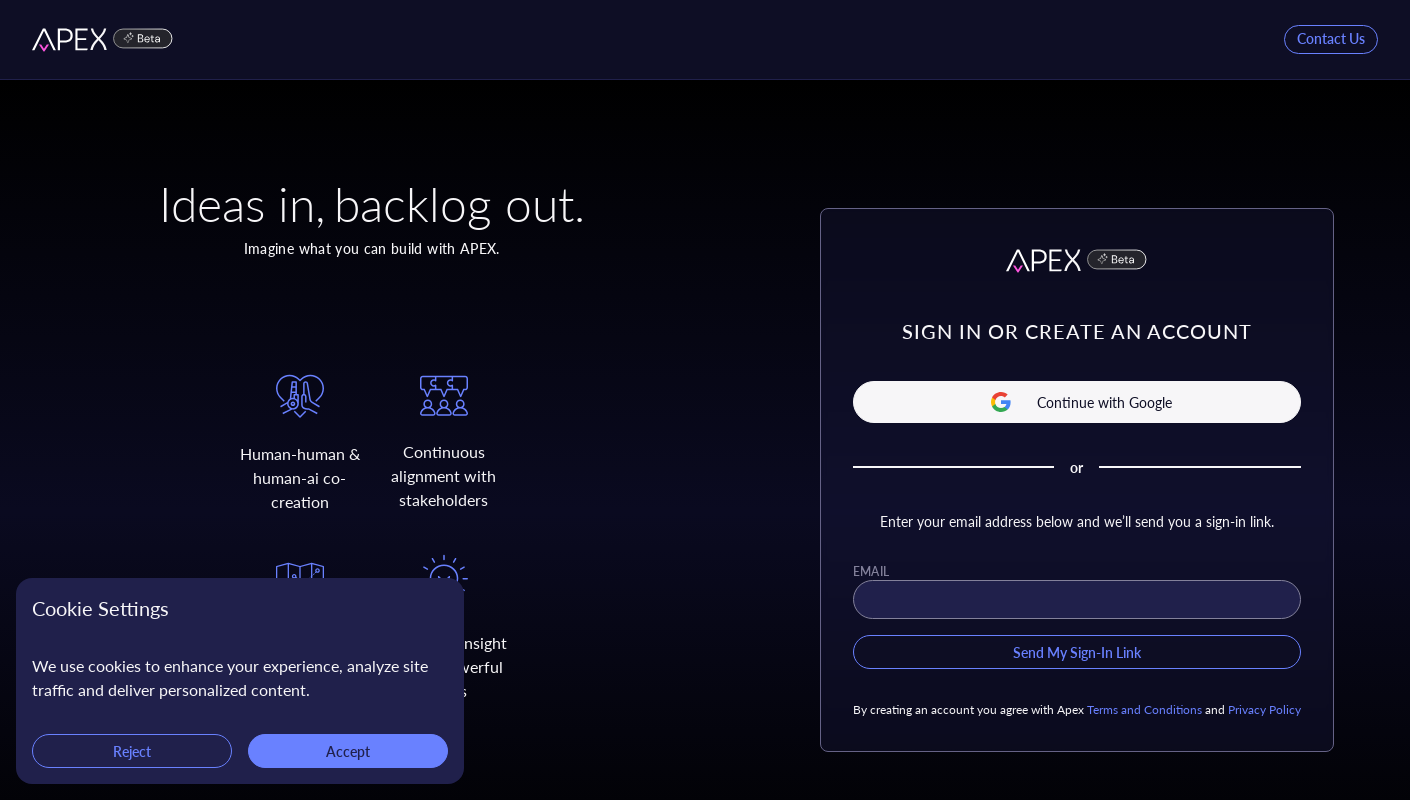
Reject (132, 751)
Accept (348, 751)
